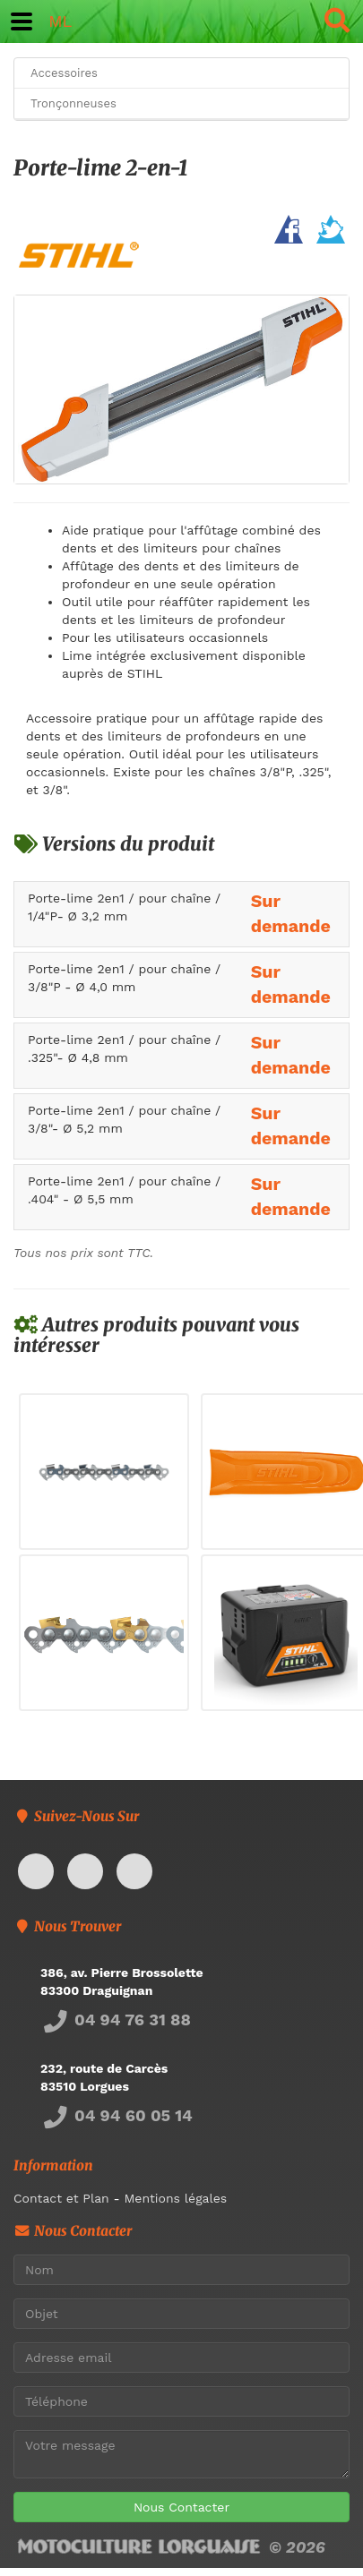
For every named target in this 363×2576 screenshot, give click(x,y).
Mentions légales (175, 2198)
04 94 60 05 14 (116, 2115)
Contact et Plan (61, 2198)
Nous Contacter (181, 2507)
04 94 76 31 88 (115, 2019)
